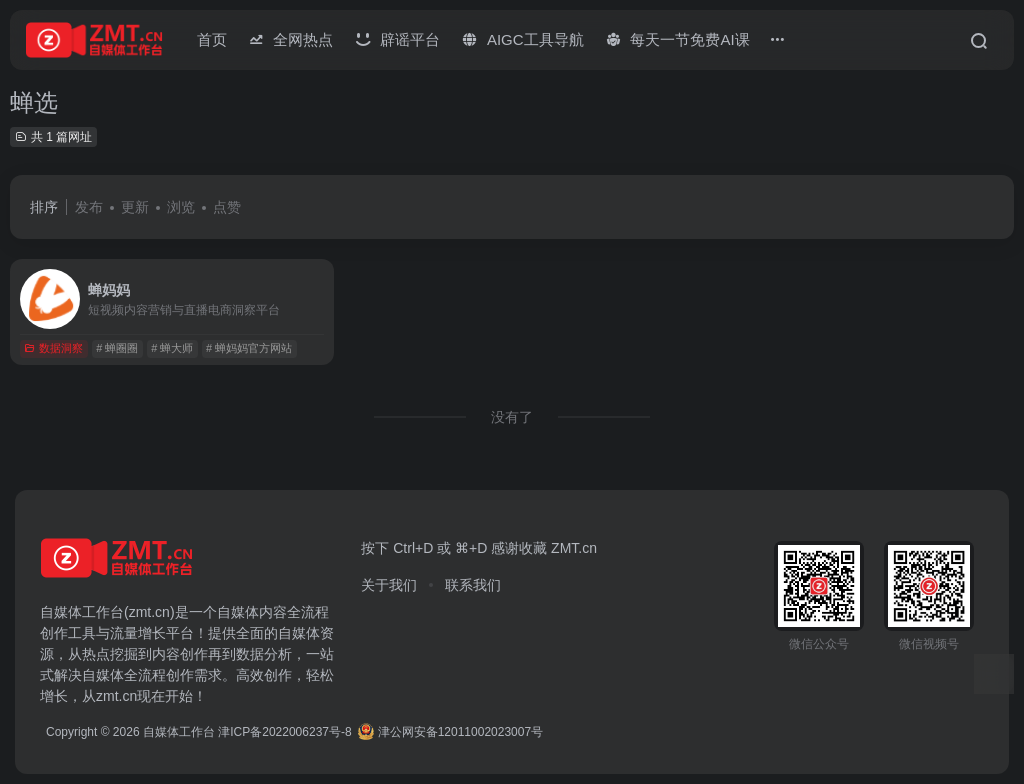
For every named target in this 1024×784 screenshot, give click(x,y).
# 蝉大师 (172, 348)
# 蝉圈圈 (117, 348)
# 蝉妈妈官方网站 (249, 348)
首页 (212, 39)
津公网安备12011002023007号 (450, 732)
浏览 (181, 207)
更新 (135, 207)
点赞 (227, 207)
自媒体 (238, 612)
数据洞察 (53, 348)
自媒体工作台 (179, 732)
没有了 (512, 417)
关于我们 (389, 585)
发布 (89, 207)
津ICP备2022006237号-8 (284, 732)
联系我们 (473, 585)
